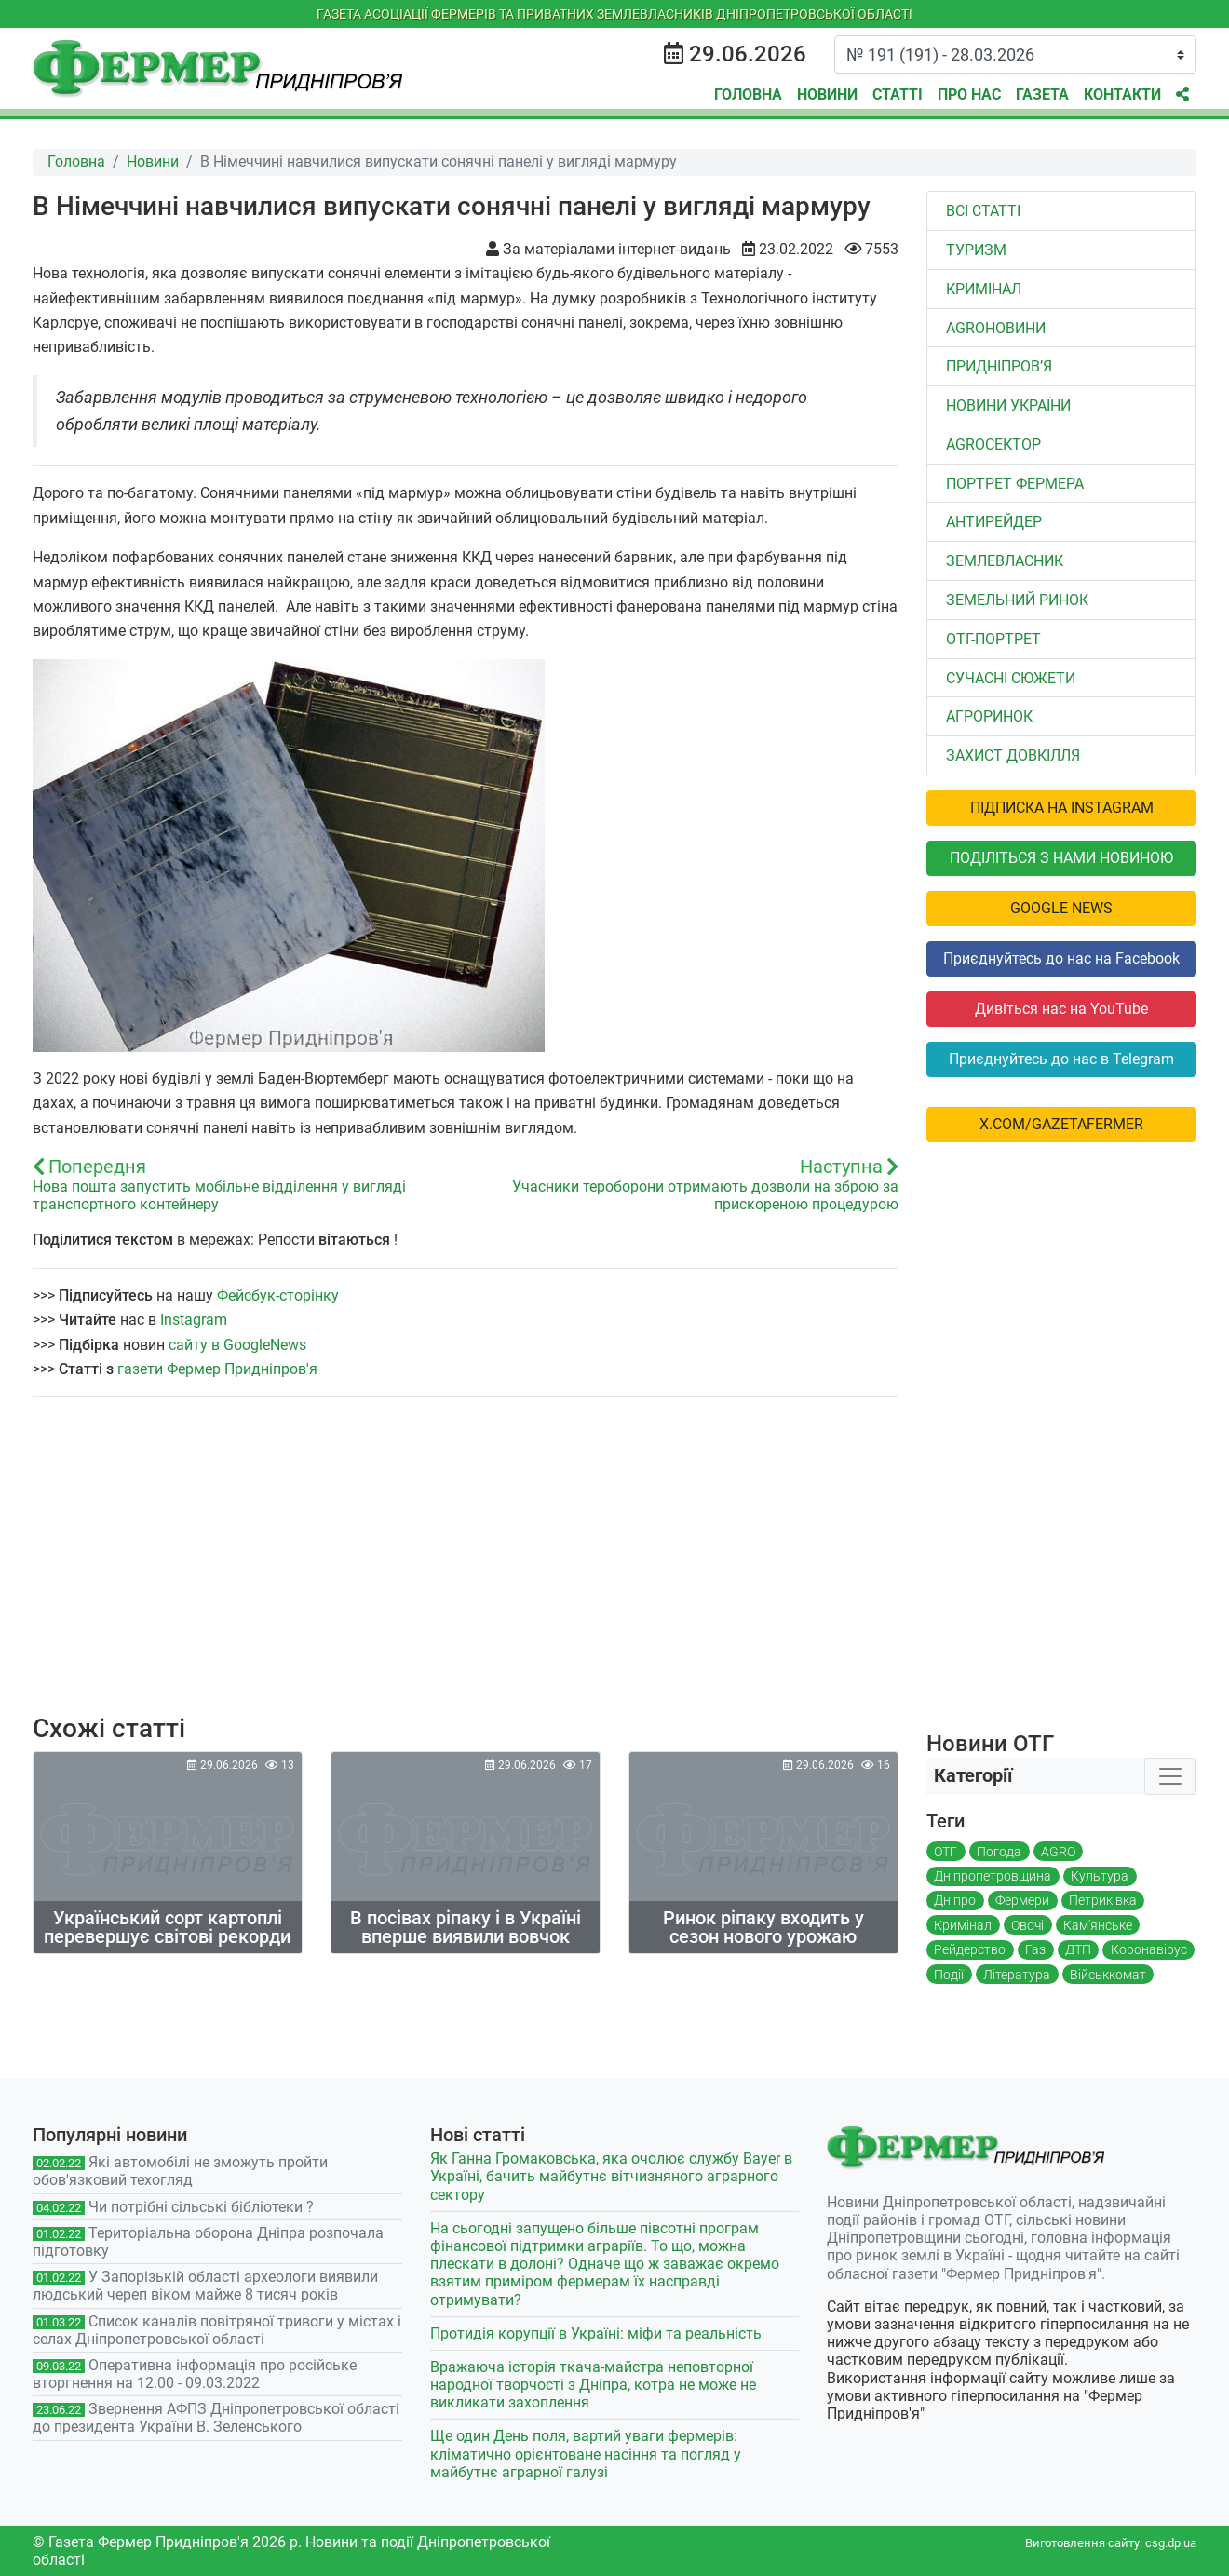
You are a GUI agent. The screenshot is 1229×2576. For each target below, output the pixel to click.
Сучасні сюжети (1010, 678)
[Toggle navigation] (1170, 1776)
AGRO (1058, 1851)
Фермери (1022, 1900)
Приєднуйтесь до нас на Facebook (1061, 958)
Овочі (1027, 1925)
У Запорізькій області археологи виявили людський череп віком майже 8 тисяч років (205, 2285)
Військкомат (1108, 1974)
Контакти (1122, 94)
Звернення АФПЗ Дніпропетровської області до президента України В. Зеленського (216, 2417)
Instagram (193, 1319)
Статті (897, 94)
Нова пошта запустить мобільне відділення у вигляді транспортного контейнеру (219, 1195)
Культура (1099, 1875)
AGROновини (996, 328)
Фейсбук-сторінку (278, 1295)
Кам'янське (1097, 1925)
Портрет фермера (1015, 483)
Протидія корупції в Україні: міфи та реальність (596, 2333)
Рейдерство (970, 1949)
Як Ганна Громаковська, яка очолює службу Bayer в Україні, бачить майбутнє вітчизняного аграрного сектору (611, 2176)
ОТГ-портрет (993, 639)
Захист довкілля (1013, 755)
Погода (999, 1851)
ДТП (1078, 1949)
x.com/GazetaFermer (1061, 1124)
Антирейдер (994, 522)
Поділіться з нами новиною (1061, 858)
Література (1016, 1974)
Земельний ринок (1017, 600)
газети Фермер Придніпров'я (217, 1369)
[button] (1182, 95)
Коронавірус (1149, 1949)
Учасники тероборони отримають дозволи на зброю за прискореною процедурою (705, 1195)
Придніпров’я (999, 366)
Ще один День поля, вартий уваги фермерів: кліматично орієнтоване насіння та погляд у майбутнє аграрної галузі (585, 2453)
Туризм (976, 250)
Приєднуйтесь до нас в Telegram (1061, 1059)
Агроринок (989, 716)
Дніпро (955, 1900)
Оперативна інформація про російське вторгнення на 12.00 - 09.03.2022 (195, 2374)
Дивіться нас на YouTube (1061, 1009)
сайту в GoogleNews (237, 1345)
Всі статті (983, 211)
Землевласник (1004, 561)
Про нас (969, 94)
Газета (1042, 94)
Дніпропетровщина (992, 1875)
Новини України (1008, 405)
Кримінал (983, 289)
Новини (827, 94)
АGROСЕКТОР (993, 444)
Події (949, 1974)
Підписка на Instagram (1062, 807)
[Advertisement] (465, 1567)
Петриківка (1103, 1900)
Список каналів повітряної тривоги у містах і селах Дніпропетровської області (217, 2330)
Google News (1061, 908)
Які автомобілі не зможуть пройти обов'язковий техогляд (180, 2171)
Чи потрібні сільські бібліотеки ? (201, 2207)
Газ (1035, 1949)
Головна (748, 94)
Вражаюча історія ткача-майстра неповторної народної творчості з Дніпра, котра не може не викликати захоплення (593, 2384)
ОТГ (945, 1851)
